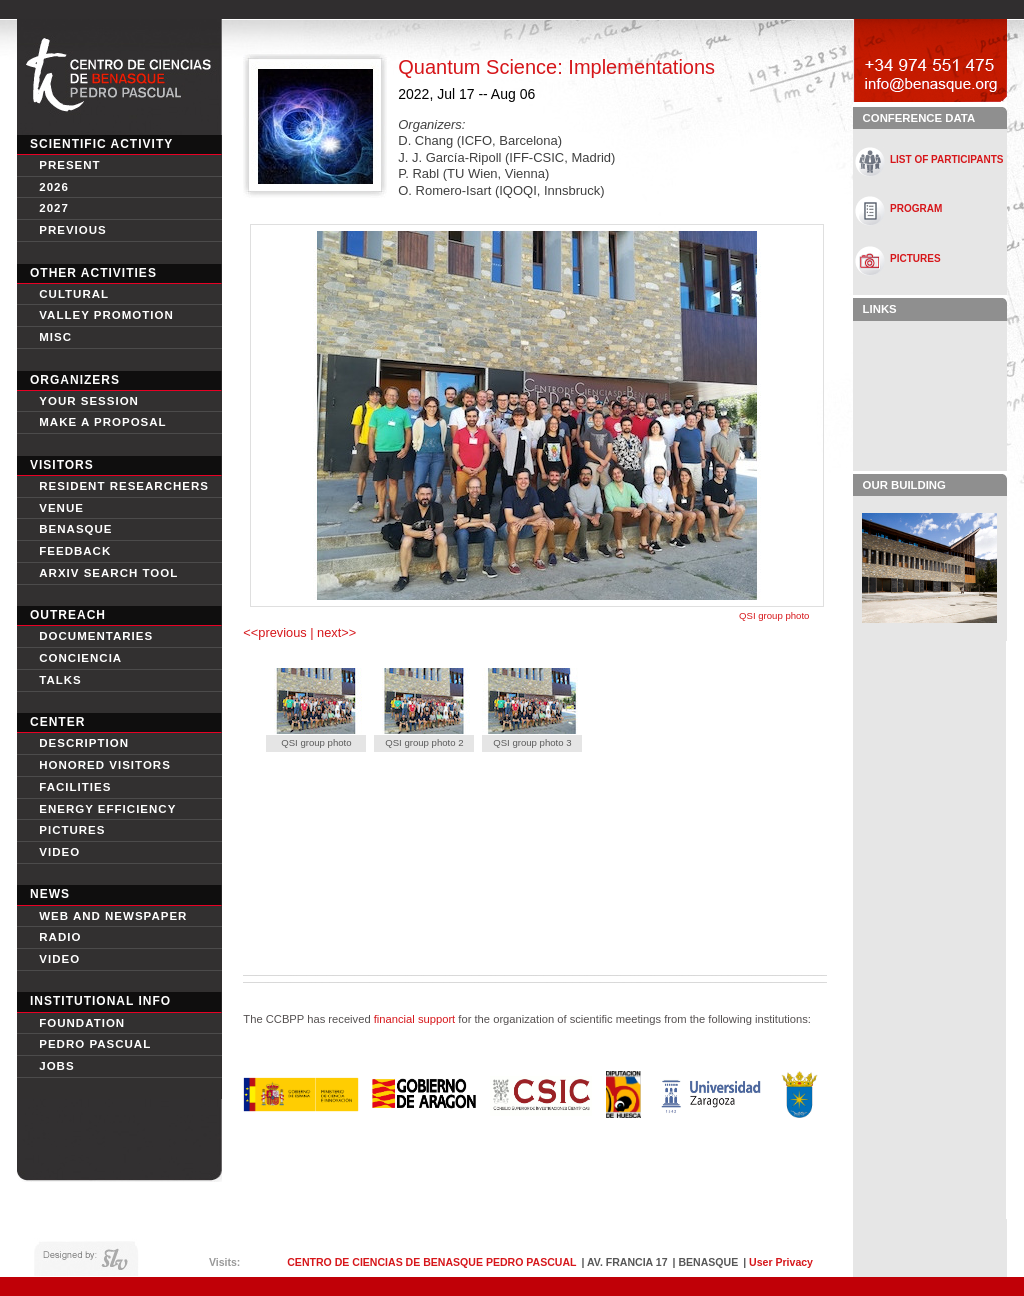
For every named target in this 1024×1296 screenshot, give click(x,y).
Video (59, 959)
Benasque (75, 529)
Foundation (82, 1023)
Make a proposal (102, 422)
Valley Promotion (106, 315)
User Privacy (781, 1262)
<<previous (276, 632)
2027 (54, 208)
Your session (89, 401)
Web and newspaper (113, 916)
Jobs (56, 1066)
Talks (60, 680)
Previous (73, 230)
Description (84, 743)
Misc (55, 337)
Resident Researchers (124, 486)
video (59, 852)
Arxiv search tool (108, 573)
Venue (61, 508)
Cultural (74, 294)
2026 (54, 187)
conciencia (80, 658)
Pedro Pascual (95, 1044)
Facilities (75, 787)
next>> (335, 632)
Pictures (72, 830)
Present (69, 165)
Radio (60, 937)
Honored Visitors (105, 765)
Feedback (75, 551)
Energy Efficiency (107, 809)
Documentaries (96, 636)
